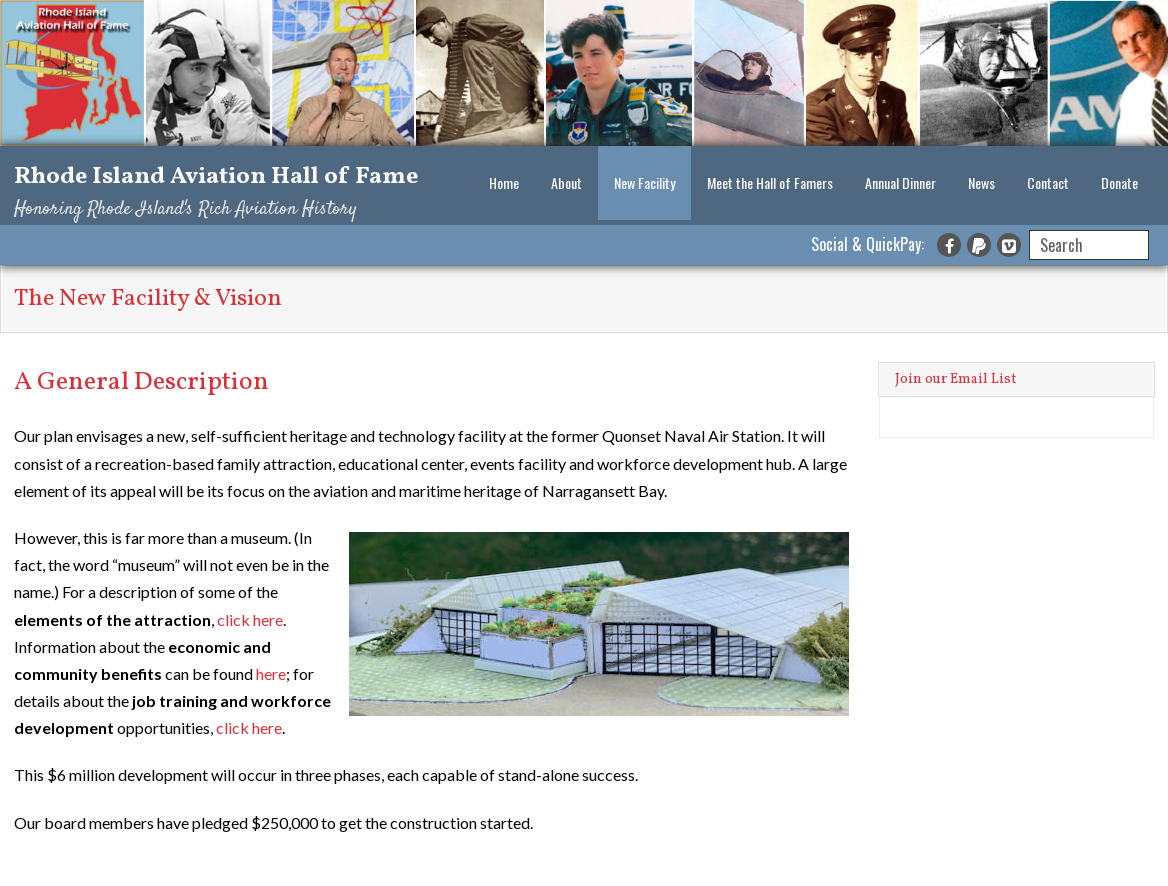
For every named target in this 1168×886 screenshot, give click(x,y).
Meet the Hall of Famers (770, 182)
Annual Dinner (900, 182)
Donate (1119, 182)
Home (504, 182)
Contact (1048, 182)
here (271, 673)
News (981, 182)
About (566, 182)
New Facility (644, 182)
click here (250, 619)
